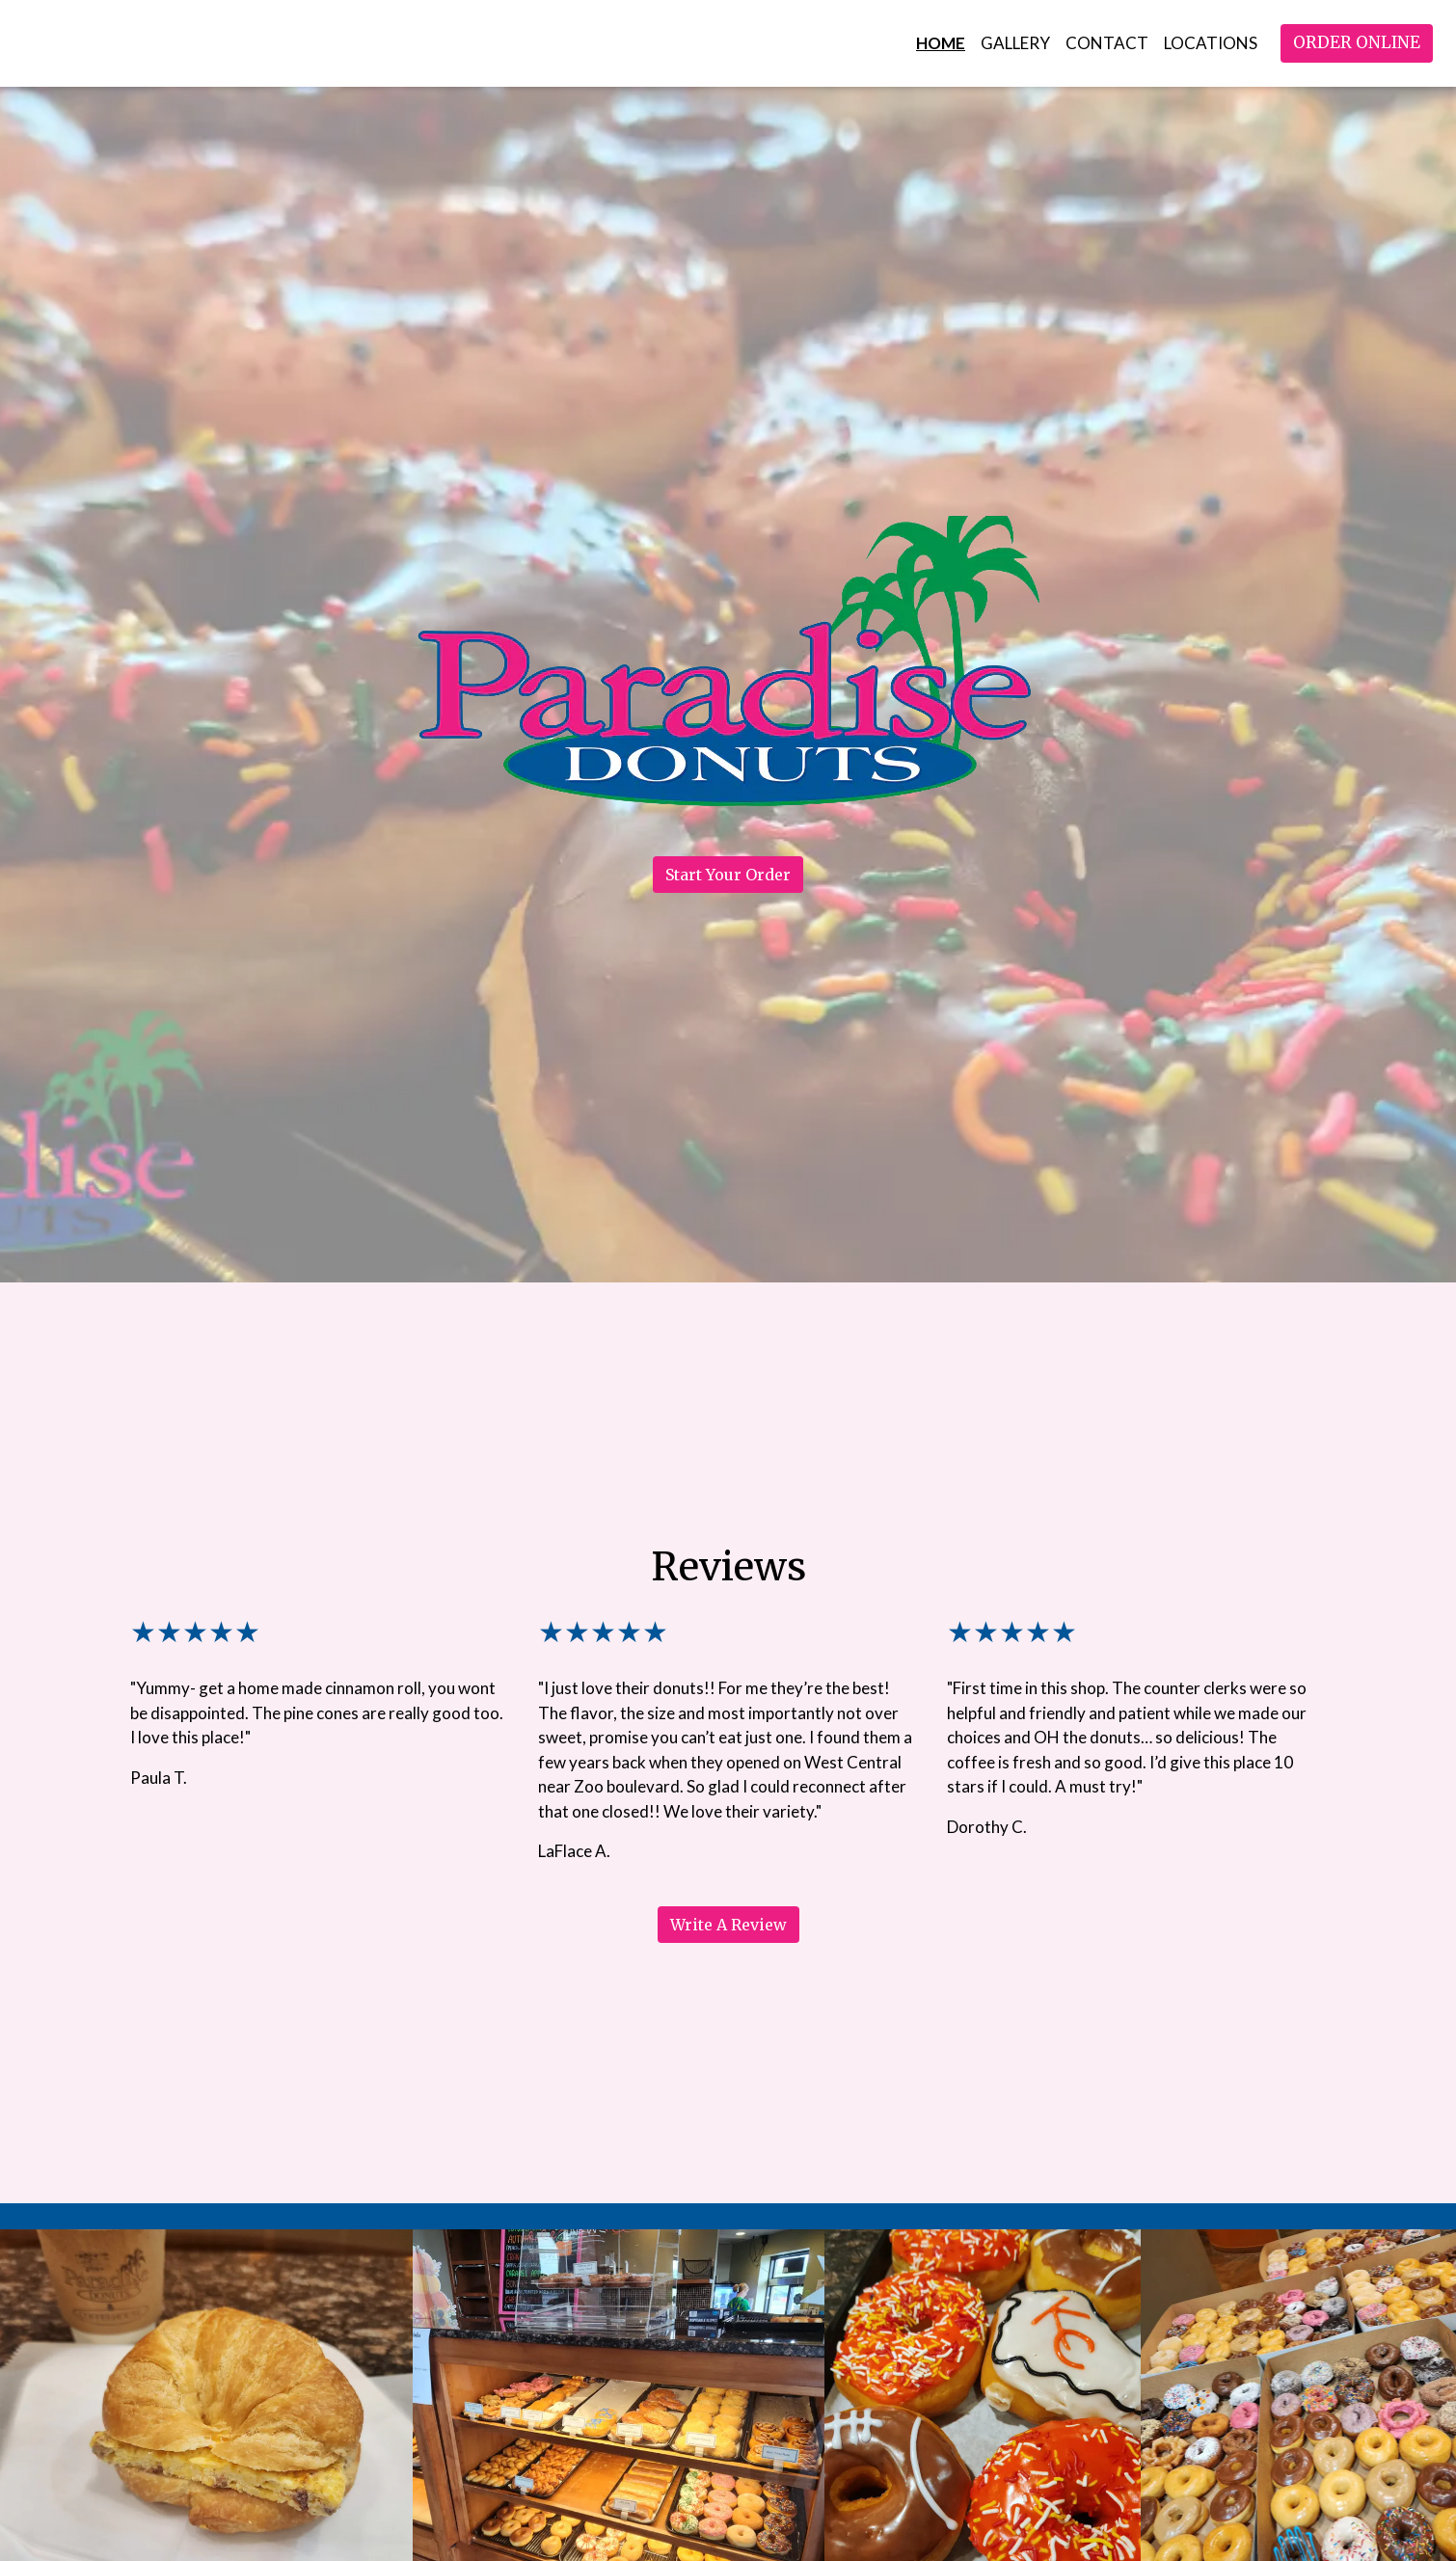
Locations (1210, 43)
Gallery (1015, 43)
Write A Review (728, 1924)
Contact (1106, 43)
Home (940, 43)
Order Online (1356, 42)
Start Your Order (728, 874)
